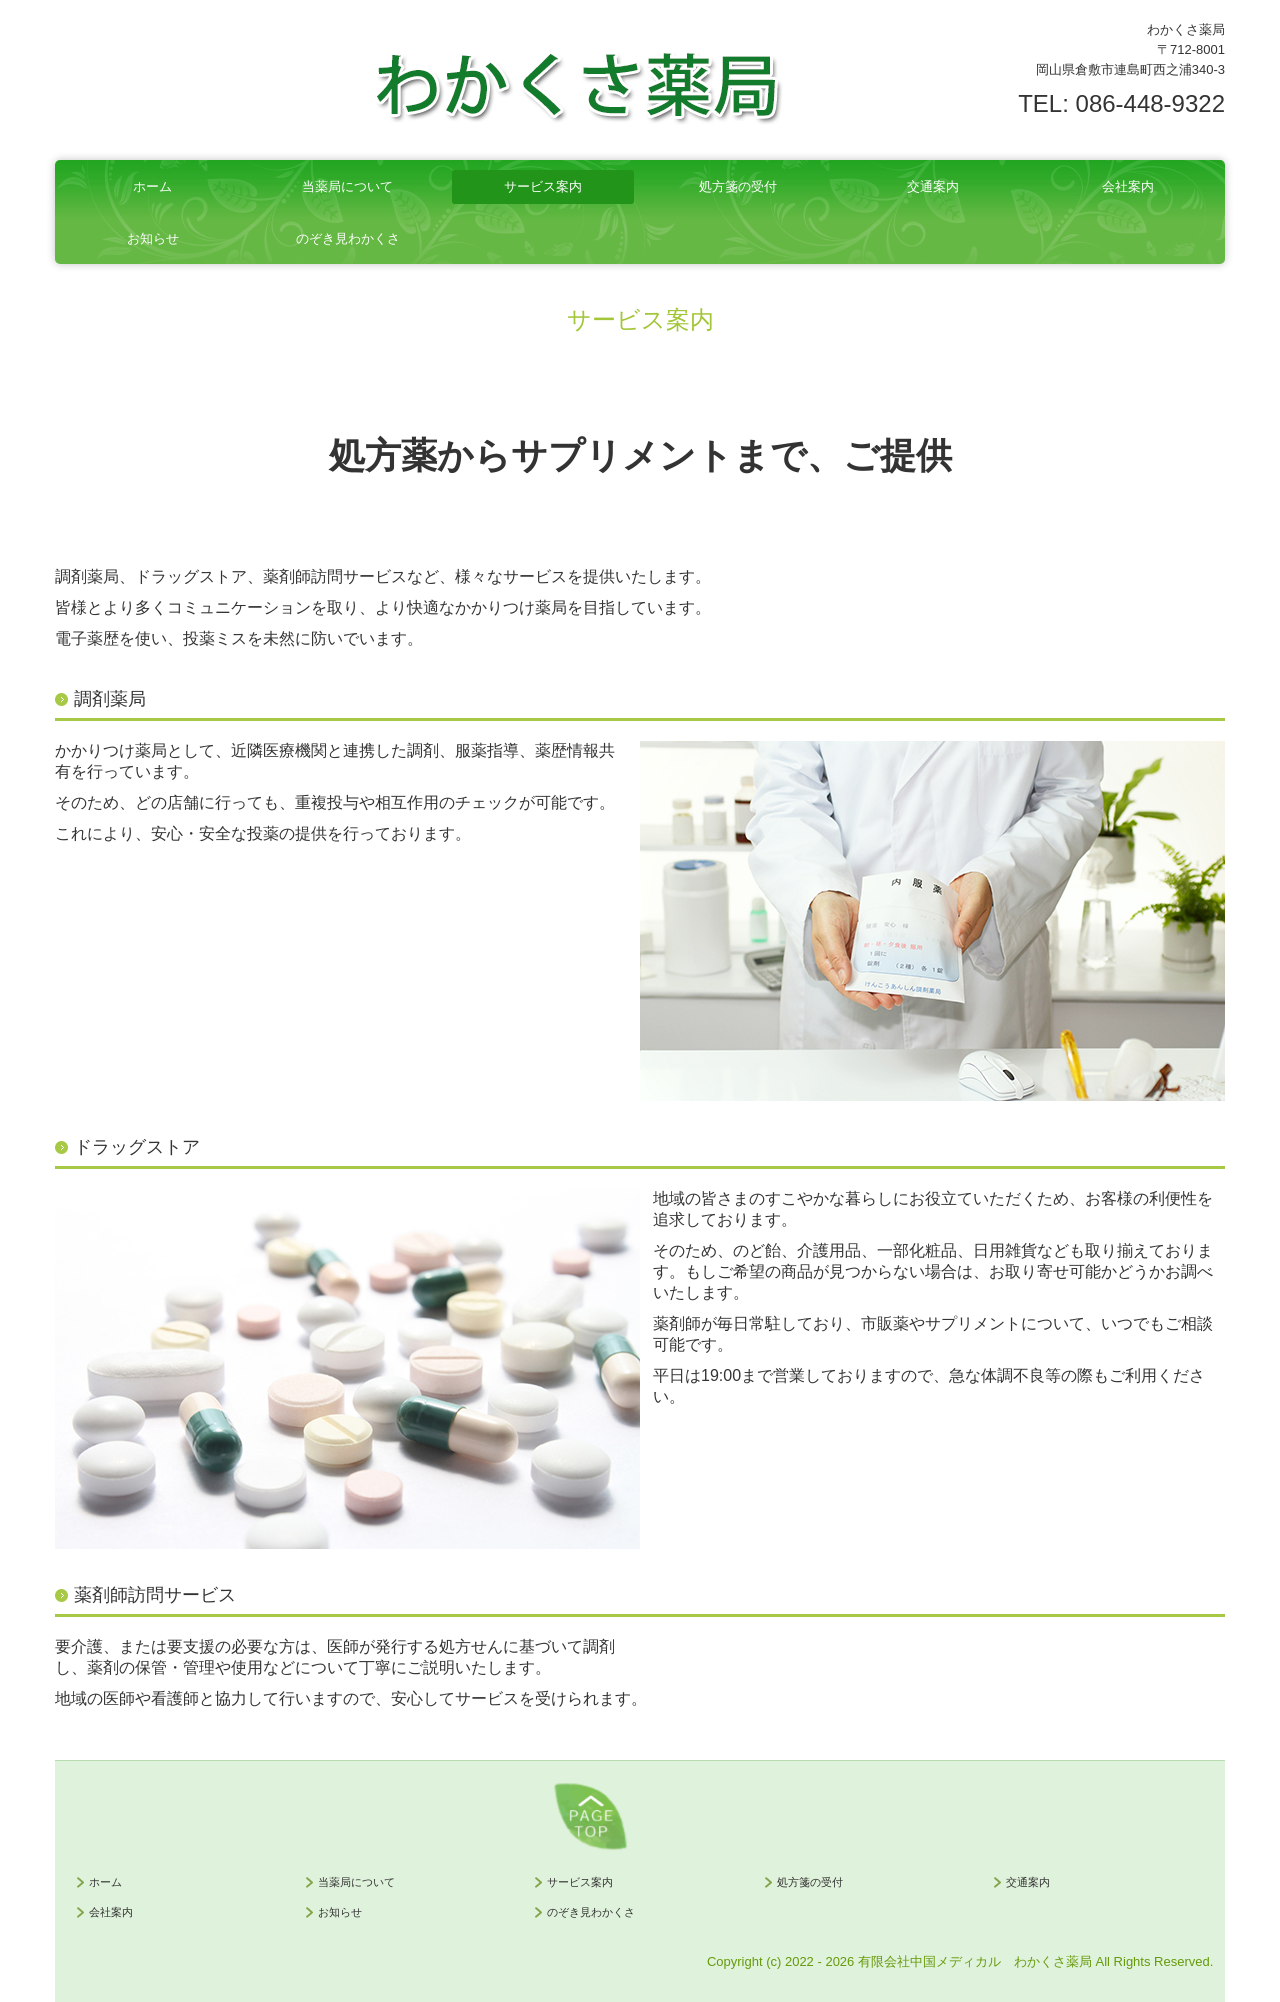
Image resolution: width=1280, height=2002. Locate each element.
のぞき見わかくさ (348, 238)
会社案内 (1128, 186)
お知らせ (153, 238)
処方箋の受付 (738, 186)
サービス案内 (543, 186)
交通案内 (933, 186)
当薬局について (347, 186)
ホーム (152, 186)
